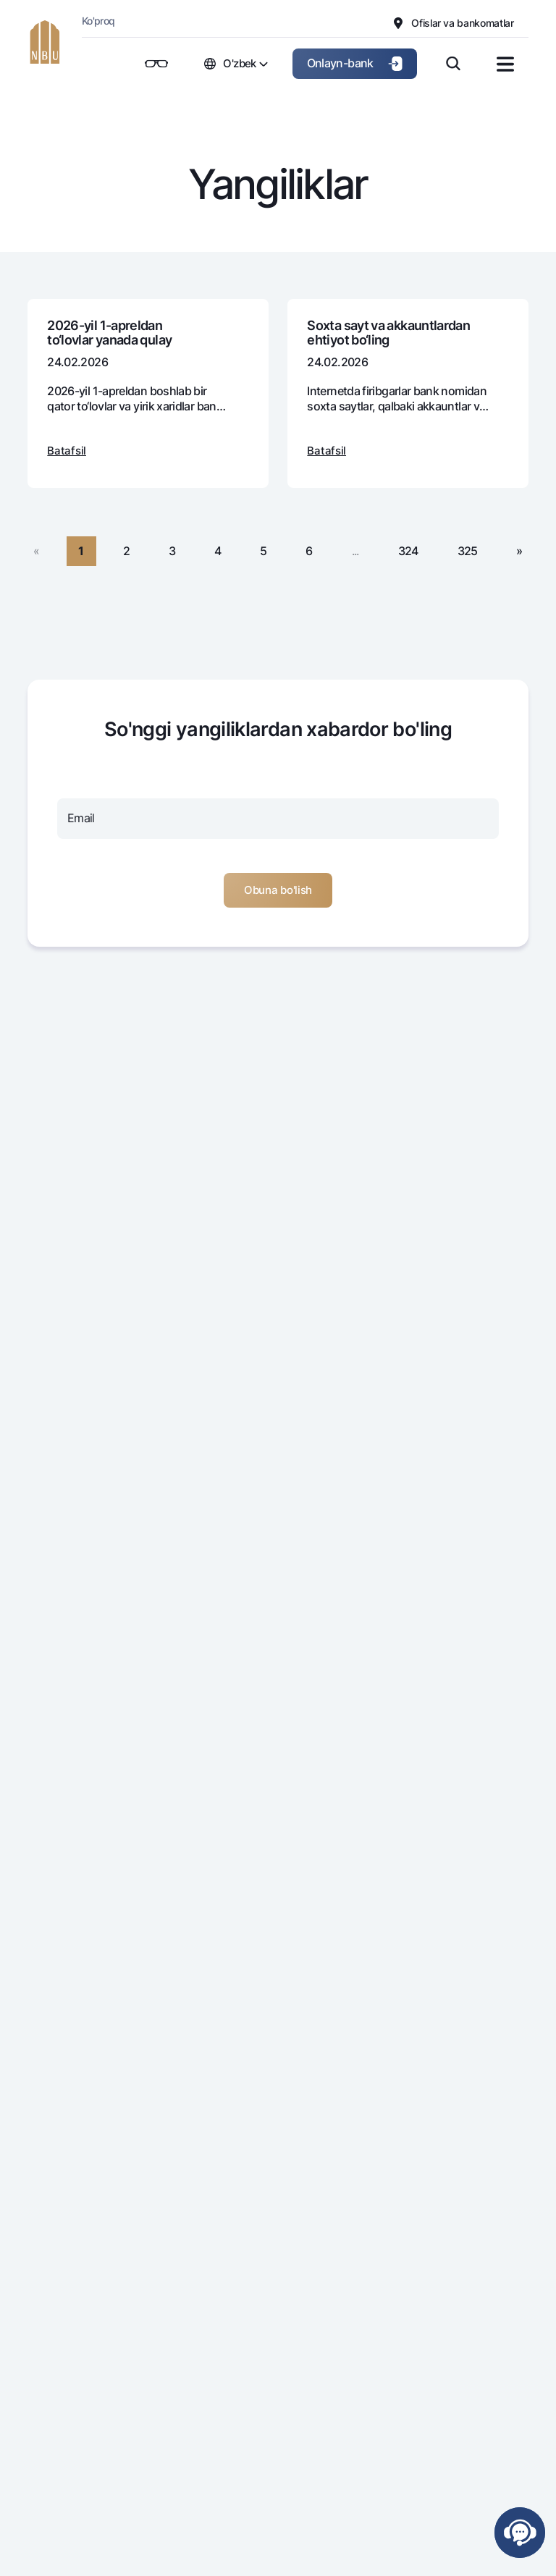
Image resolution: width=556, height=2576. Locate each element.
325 (468, 551)
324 (408, 551)
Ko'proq (98, 20)
